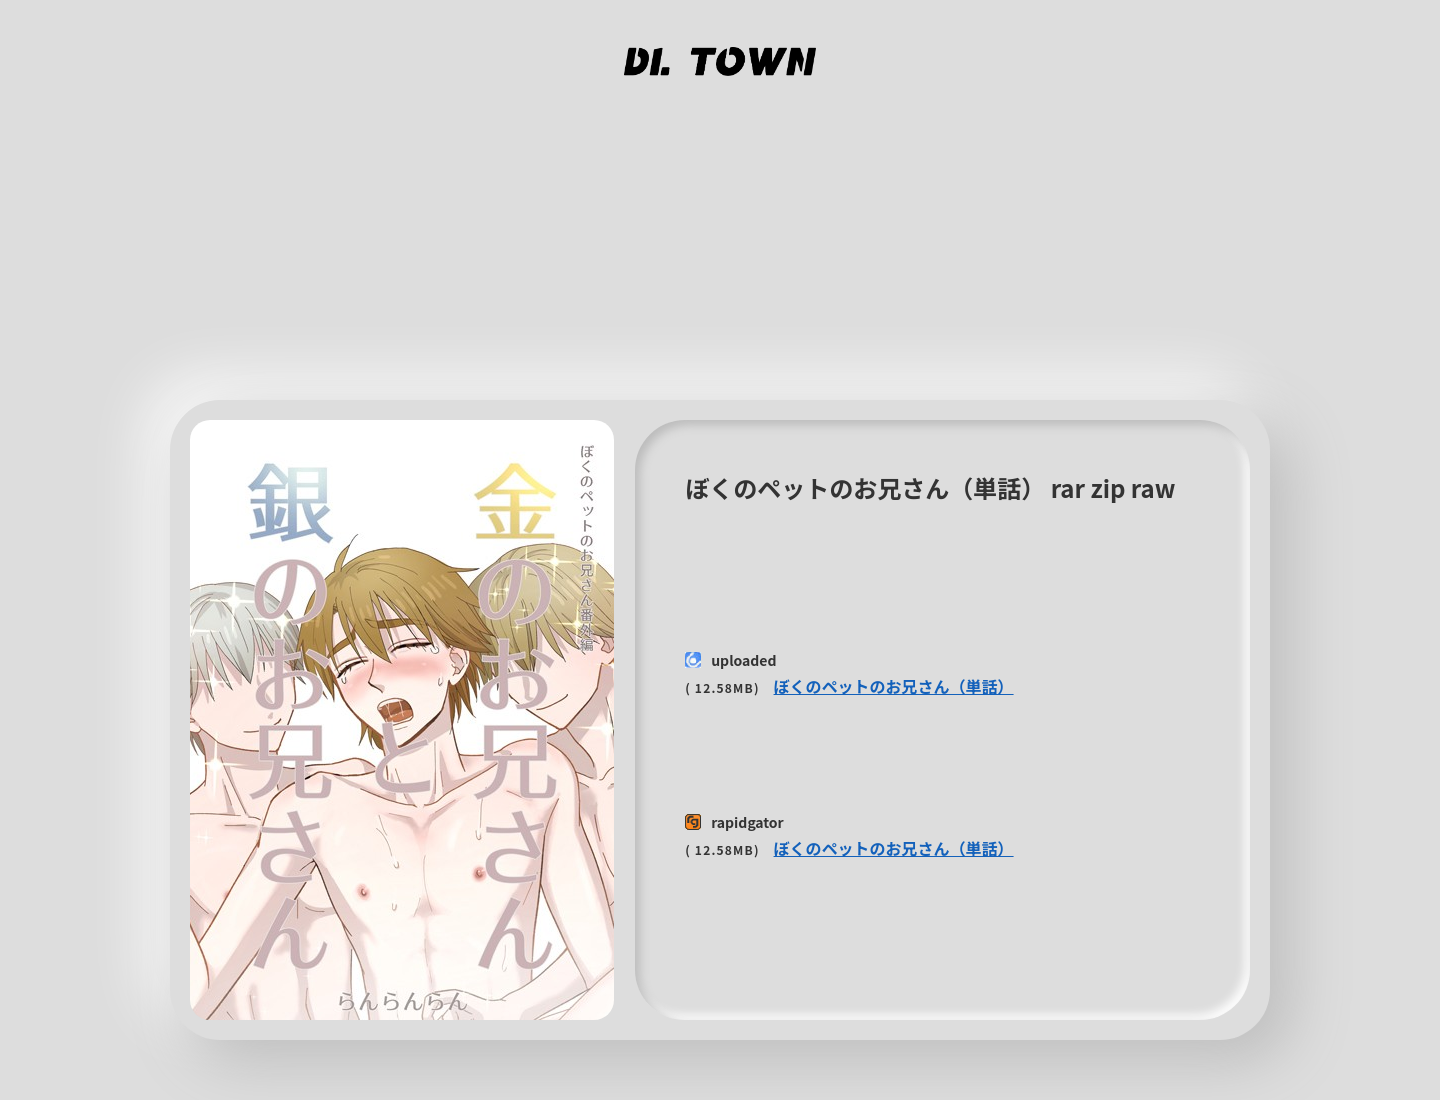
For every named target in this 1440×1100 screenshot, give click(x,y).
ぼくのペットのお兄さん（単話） (894, 686)
